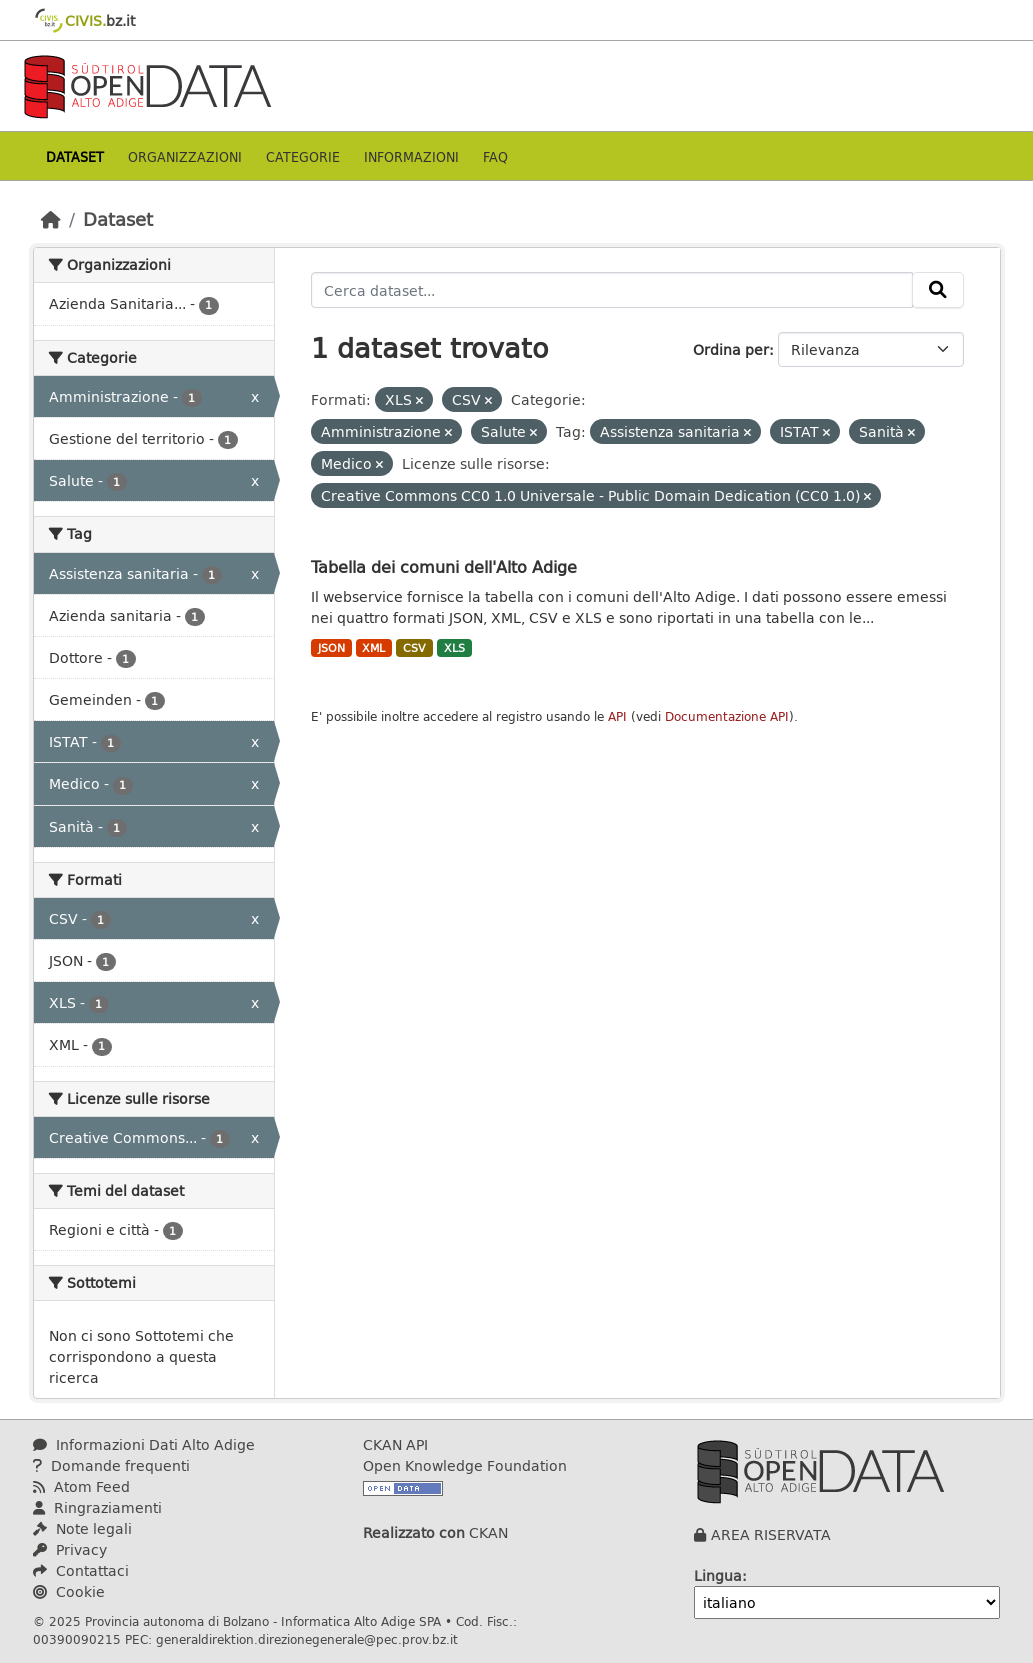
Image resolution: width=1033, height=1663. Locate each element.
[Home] (51, 219)
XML (373, 648)
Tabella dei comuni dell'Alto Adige (444, 566)
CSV (414, 648)
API (617, 716)
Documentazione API (727, 716)
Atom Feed (81, 1486)
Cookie (69, 1591)
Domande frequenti (111, 1465)
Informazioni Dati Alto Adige (144, 1444)
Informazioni (411, 156)
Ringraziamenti (97, 1507)
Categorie (303, 156)
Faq (495, 156)
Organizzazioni (185, 156)
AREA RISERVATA (771, 1534)
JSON (331, 648)
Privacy (70, 1549)
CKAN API (395, 1444)
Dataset (75, 156)
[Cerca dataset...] (612, 290)
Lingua (718, 1575)
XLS (454, 648)
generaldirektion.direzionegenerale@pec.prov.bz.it (307, 1639)
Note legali (82, 1528)
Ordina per (731, 349)
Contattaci (81, 1570)
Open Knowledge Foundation (465, 1465)
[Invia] (938, 290)
